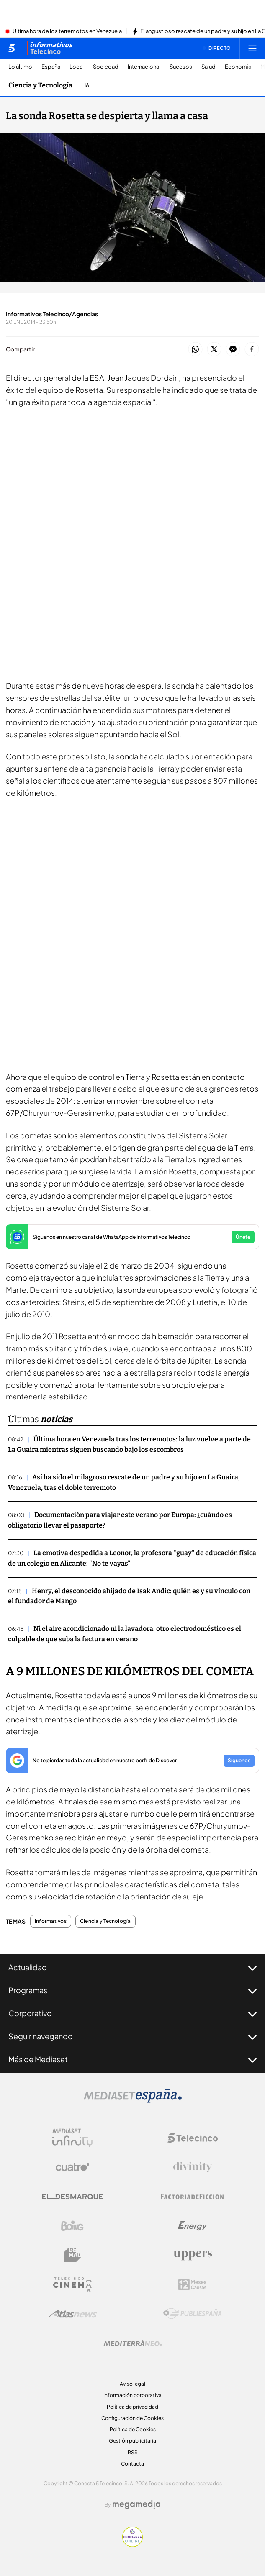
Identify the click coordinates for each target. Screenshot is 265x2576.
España (50, 66)
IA (87, 85)
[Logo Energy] (192, 2225)
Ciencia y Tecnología (105, 1921)
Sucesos (181, 66)
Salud (208, 66)
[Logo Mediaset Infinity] (72, 2137)
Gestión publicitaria (132, 2441)
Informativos (51, 1921)
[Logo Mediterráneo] (132, 2343)
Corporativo (132, 2013)
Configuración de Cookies (132, 2418)
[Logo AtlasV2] (72, 2314)
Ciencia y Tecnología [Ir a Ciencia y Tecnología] (40, 85)
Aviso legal (132, 2384)
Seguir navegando (132, 2036)
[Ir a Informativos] (50, 48)
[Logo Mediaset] (132, 2100)
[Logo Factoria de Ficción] (192, 2196)
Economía (238, 66)
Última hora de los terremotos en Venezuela (67, 31)
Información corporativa (132, 2395)
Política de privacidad (132, 2407)
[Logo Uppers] (192, 2255)
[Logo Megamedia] (136, 2504)
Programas (132, 1990)
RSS (133, 2452)
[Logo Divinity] (192, 2167)
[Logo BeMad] (72, 2255)
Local (76, 66)
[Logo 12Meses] (192, 2284)
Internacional (144, 66)
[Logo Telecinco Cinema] (72, 2284)
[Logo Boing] (72, 2225)
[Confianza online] (132, 2544)
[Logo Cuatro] (72, 2167)
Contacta (132, 2464)
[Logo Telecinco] (192, 2137)
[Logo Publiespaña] (192, 2313)
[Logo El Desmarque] (72, 2196)
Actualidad (132, 1967)
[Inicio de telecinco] (11, 48)
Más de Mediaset (132, 2059)
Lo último (20, 66)
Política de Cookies (133, 2429)
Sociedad (105, 66)
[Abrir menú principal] (252, 48)
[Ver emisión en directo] (217, 48)
